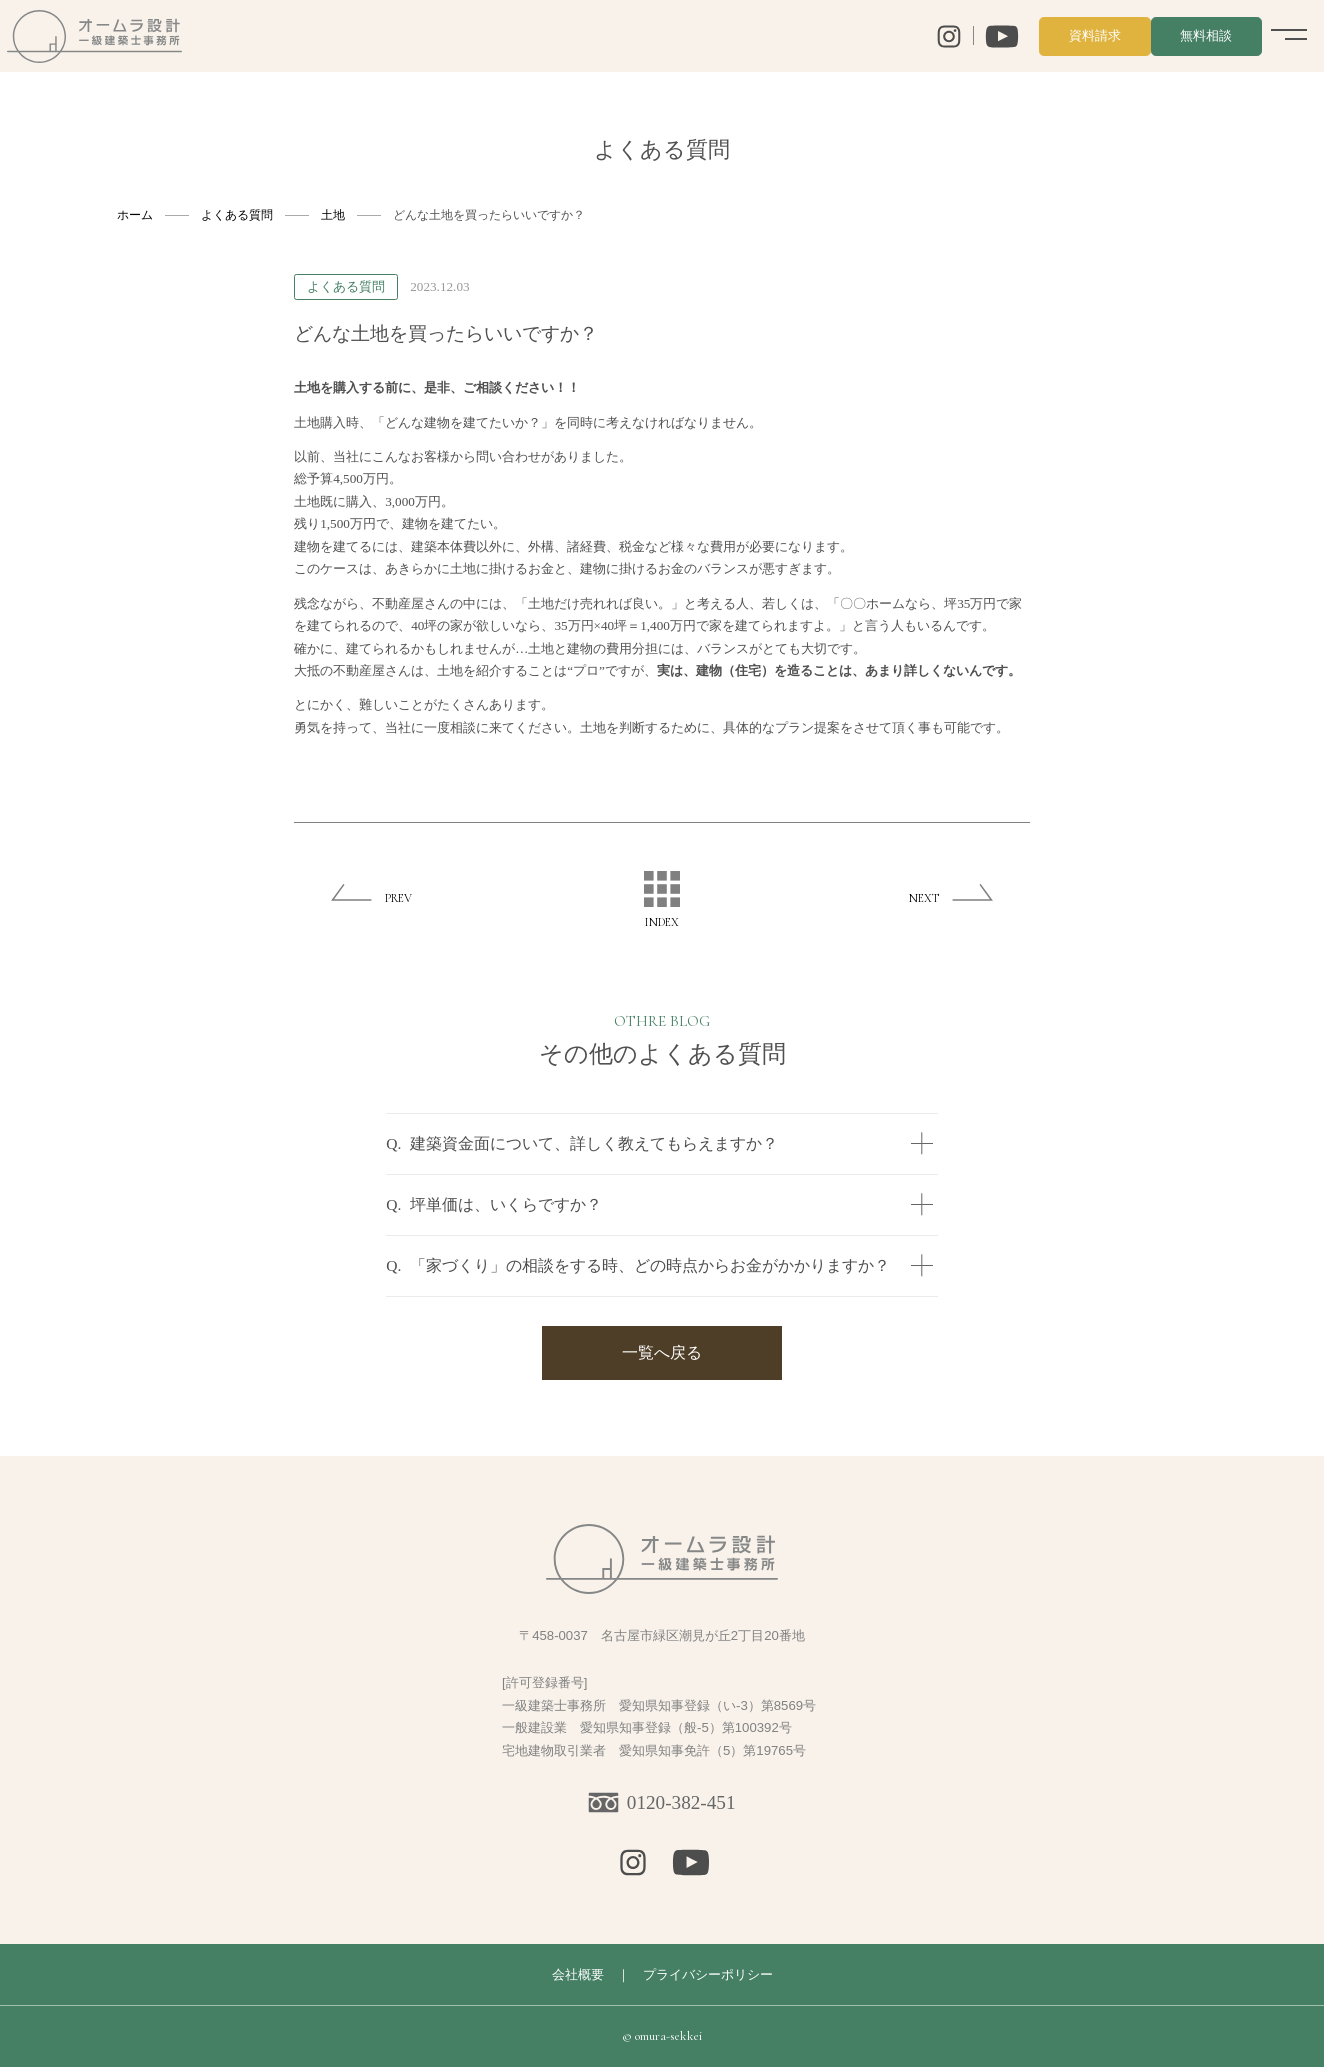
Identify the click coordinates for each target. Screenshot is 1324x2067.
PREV (398, 898)
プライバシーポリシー (708, 1974)
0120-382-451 (681, 1802)
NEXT (924, 898)
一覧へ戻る (662, 1352)
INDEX (662, 900)
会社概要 (578, 1974)
